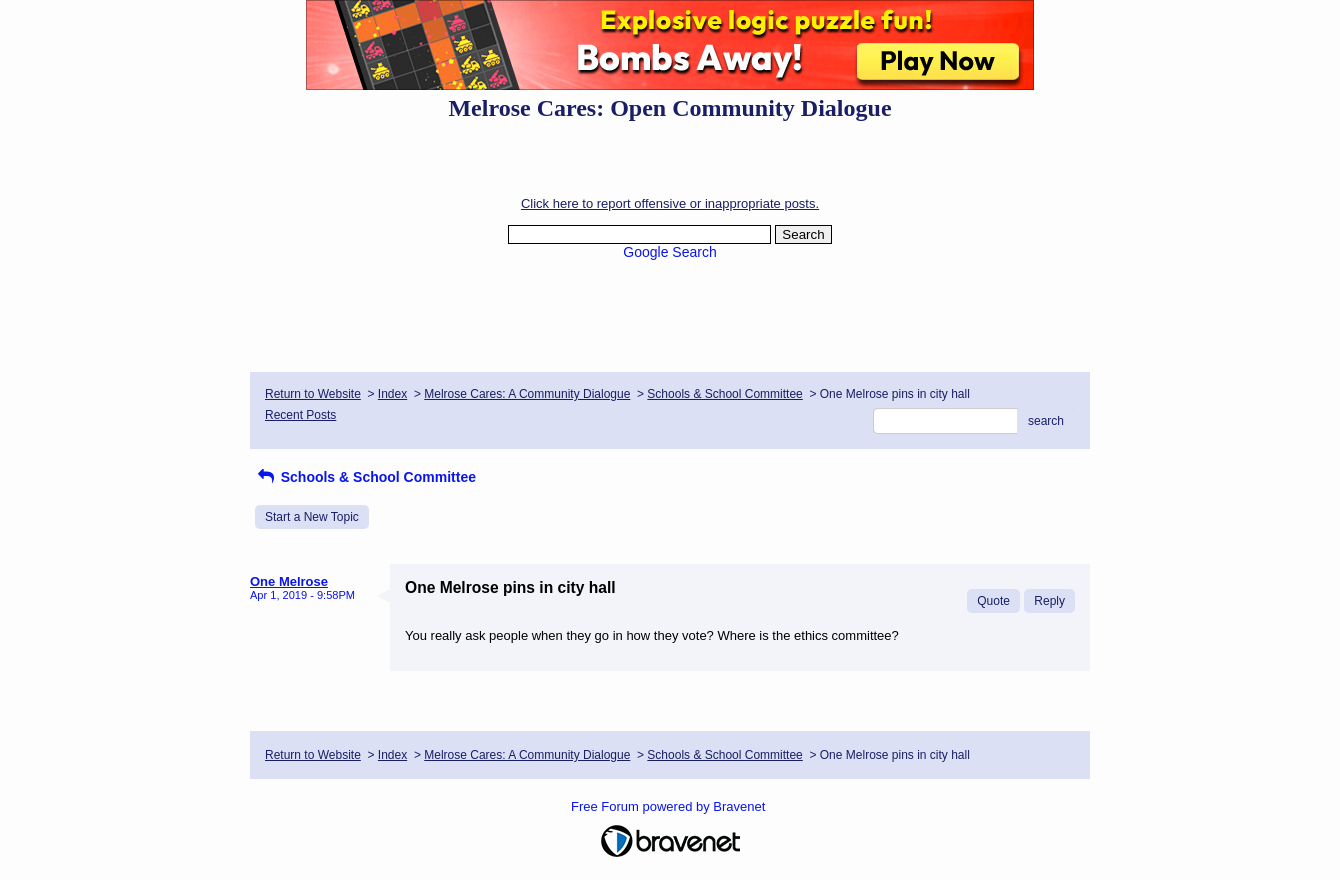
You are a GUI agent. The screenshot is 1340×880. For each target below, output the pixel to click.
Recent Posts (300, 415)
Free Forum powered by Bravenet (670, 806)
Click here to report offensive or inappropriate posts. (670, 203)
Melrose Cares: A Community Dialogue (527, 394)
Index (392, 394)
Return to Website (313, 394)
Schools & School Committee (724, 394)
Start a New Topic (312, 517)
